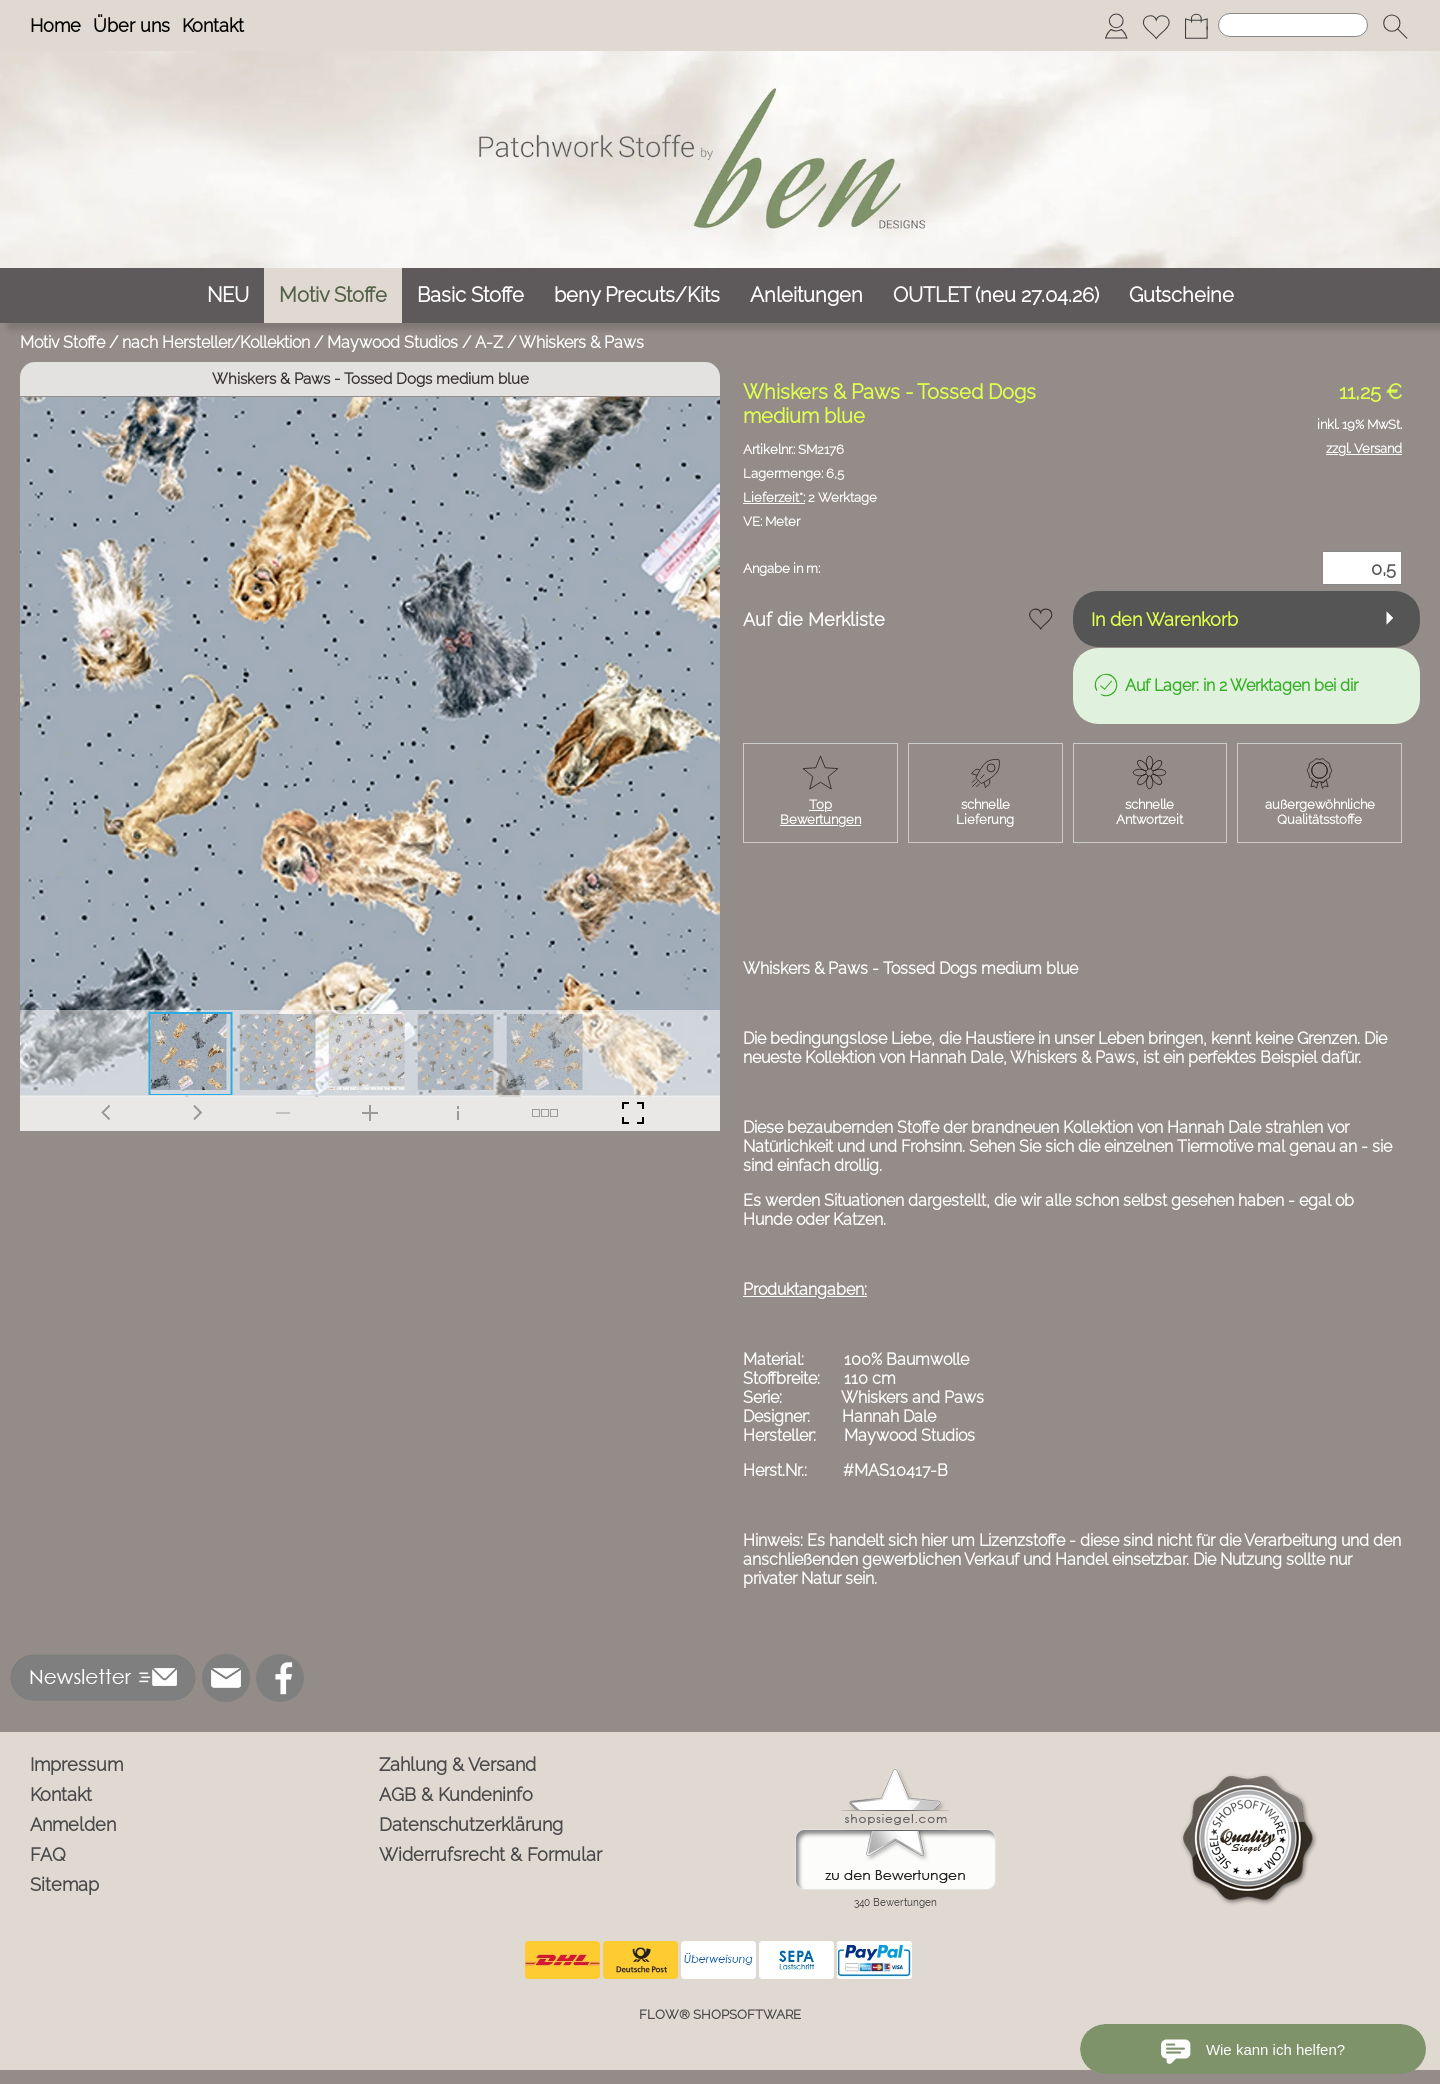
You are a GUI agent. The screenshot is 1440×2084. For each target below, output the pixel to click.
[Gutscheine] (1181, 295)
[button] (1395, 26)
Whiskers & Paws (581, 342)
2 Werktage (810, 497)
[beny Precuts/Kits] (637, 295)
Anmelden (73, 1824)
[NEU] (228, 295)
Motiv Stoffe (62, 342)
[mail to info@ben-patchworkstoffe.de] (226, 1678)
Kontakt (213, 25)
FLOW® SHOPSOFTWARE (720, 2014)
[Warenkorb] (1196, 26)
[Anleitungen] (806, 295)
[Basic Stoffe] (470, 295)
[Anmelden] (1116, 26)
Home (55, 25)
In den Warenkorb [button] (1164, 619)
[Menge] (1362, 568)
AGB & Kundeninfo (456, 1794)
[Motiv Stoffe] (333, 295)
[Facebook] (280, 1678)
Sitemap (64, 1884)
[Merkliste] (1156, 26)
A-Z (489, 342)
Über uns (131, 25)
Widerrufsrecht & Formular (490, 1854)
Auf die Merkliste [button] (814, 619)
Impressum (76, 1764)
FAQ (48, 1854)
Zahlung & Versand (457, 1764)
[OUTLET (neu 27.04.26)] (996, 295)
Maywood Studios (392, 342)
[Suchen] (1293, 25)
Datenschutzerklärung (471, 1824)
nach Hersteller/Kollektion (216, 342)
